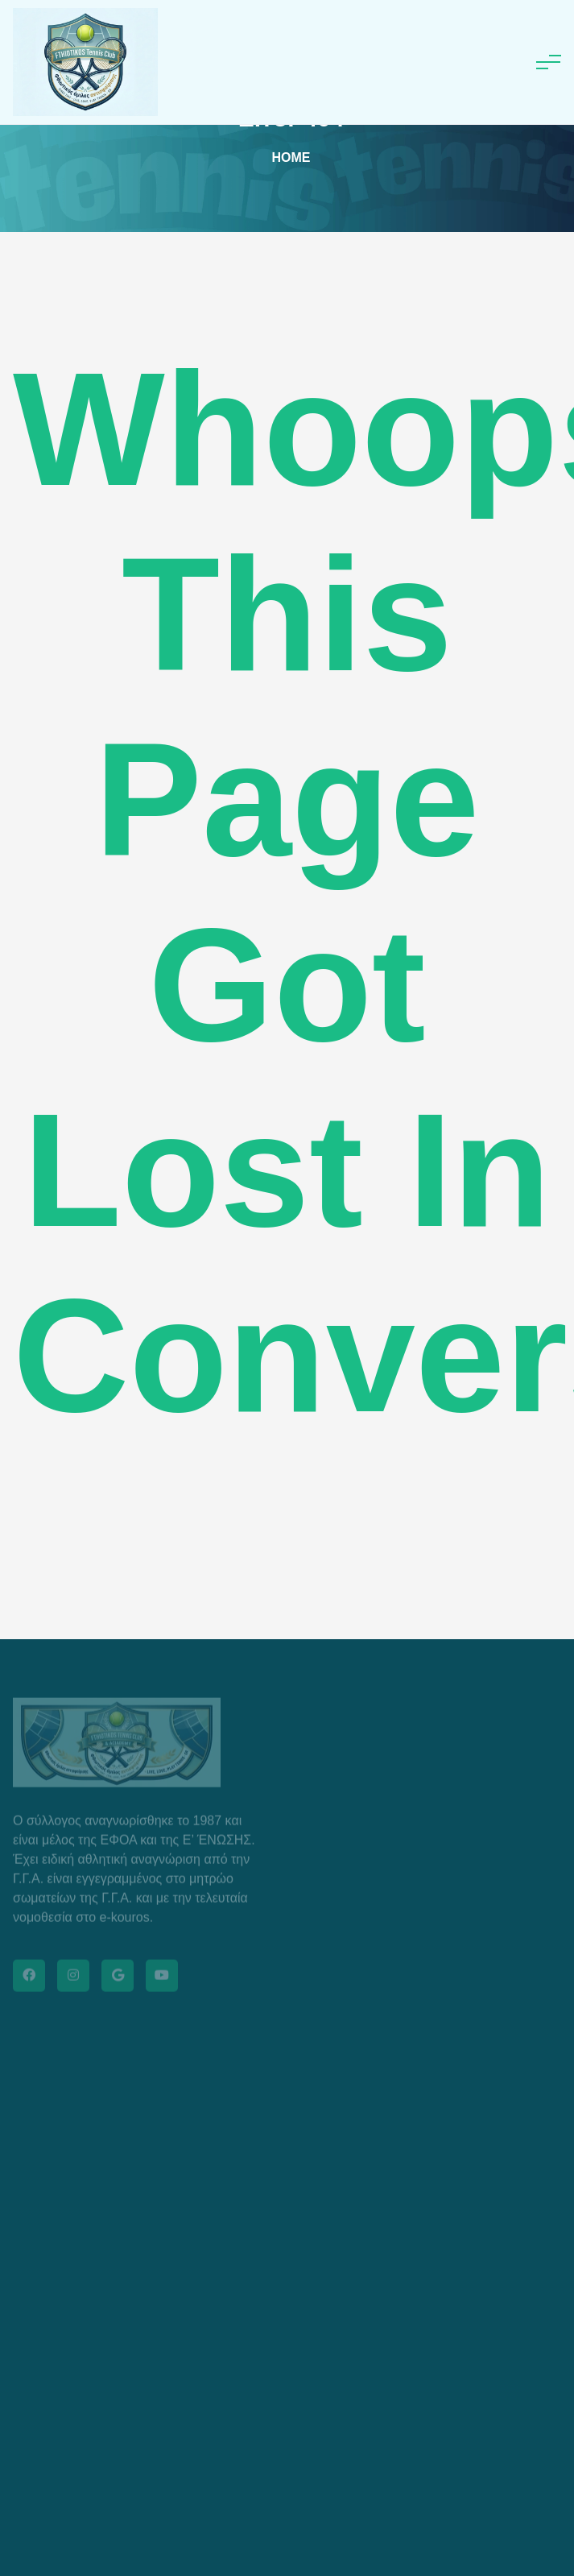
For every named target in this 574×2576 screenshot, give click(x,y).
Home (291, 157)
